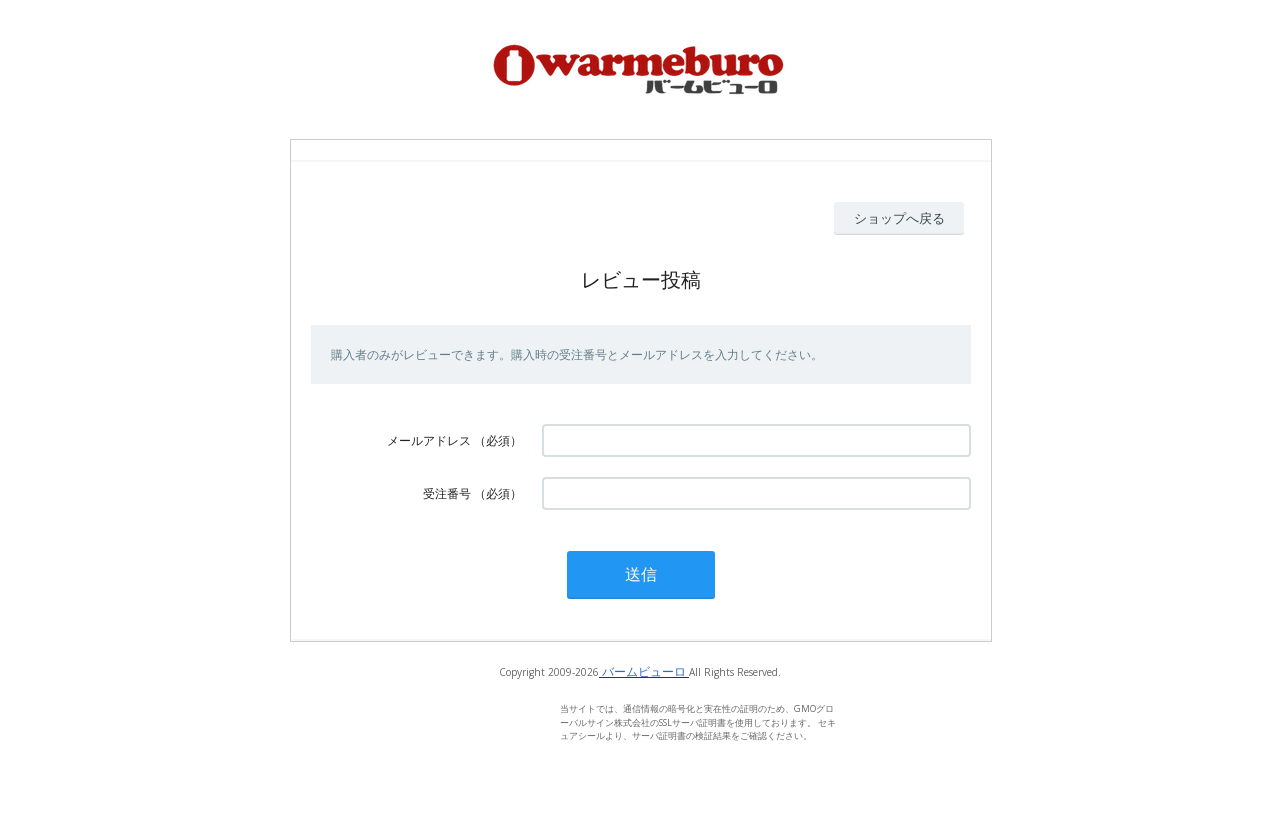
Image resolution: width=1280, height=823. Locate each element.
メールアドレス (429, 440)
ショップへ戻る (899, 218)
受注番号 (447, 493)
